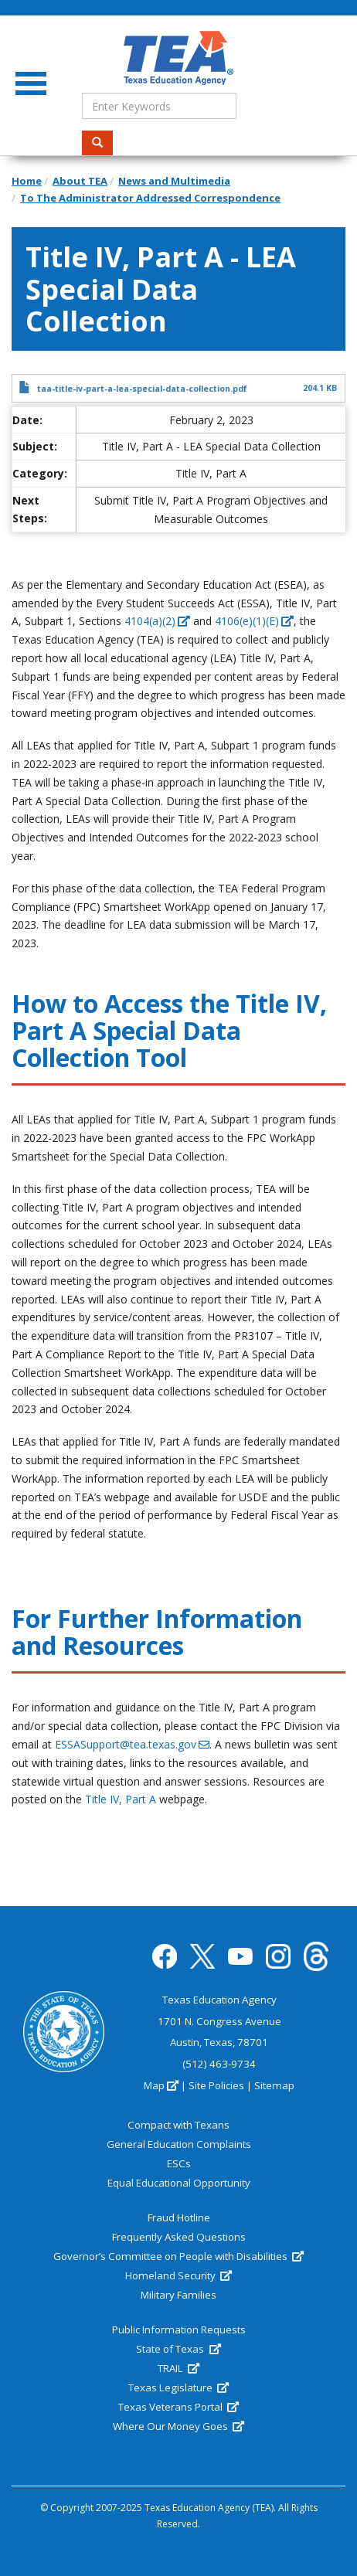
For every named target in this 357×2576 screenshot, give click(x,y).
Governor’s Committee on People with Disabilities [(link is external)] (178, 2256)
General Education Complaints (179, 2144)
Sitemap (274, 2085)
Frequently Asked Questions (179, 2237)
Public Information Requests (179, 2329)
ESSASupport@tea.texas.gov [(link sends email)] (132, 1744)
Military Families (178, 2295)
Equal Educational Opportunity (178, 2183)
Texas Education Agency (219, 2000)
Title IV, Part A (120, 1799)
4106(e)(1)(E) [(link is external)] (254, 620)
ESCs (179, 2163)
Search (102, 142)
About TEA (80, 181)
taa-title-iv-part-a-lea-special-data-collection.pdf (142, 388)
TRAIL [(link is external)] (178, 2368)
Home (27, 181)
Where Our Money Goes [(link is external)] (178, 2426)
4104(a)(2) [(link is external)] (157, 620)
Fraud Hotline (179, 2217)
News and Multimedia (174, 181)
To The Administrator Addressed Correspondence (150, 198)
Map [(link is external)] (161, 2085)
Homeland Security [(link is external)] (178, 2275)
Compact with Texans (179, 2125)
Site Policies (216, 2085)
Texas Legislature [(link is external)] (178, 2387)
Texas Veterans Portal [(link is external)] (178, 2407)
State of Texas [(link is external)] (178, 2349)
